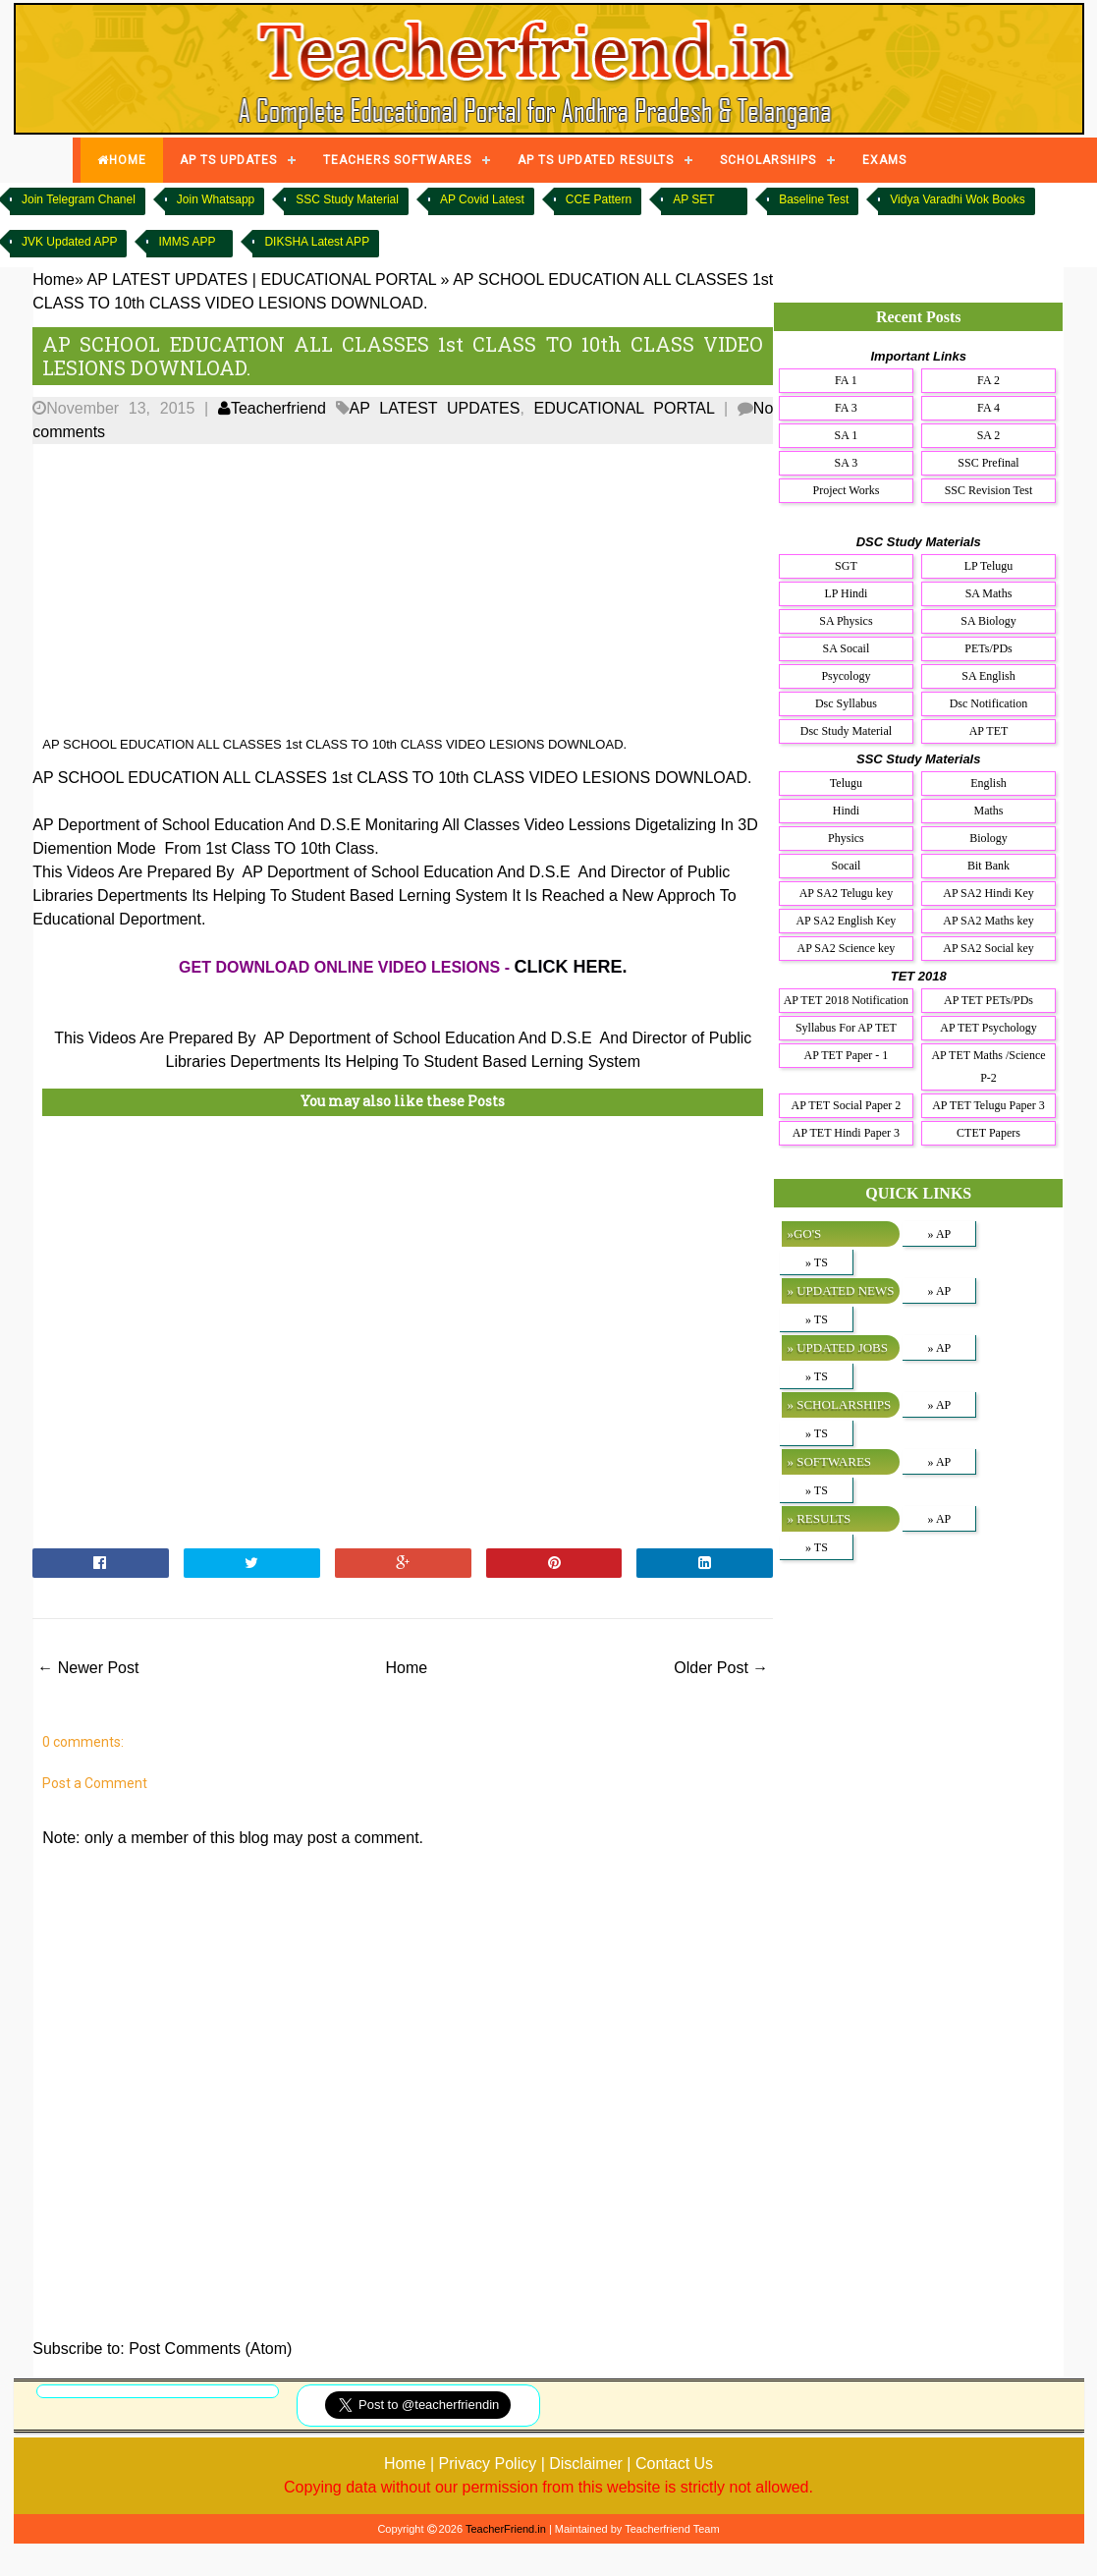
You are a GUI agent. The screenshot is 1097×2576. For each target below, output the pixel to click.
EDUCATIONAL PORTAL (624, 408)
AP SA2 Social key (988, 948)
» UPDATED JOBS (837, 1347)
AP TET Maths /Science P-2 (988, 1066)
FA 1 (846, 380)
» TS (816, 1262)
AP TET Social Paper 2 (847, 1105)
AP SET (693, 199)
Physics (846, 838)
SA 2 (989, 435)
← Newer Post (87, 1667)
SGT (846, 566)
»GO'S (804, 1233)
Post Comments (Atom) (210, 2348)
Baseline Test (814, 199)
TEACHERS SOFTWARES (397, 160)
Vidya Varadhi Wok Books (957, 199)
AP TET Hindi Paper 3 (846, 1133)
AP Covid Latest (482, 199)
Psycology (845, 676)
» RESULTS (818, 1518)
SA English (988, 676)
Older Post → (721, 1667)
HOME (121, 160)
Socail (845, 865)
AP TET (989, 731)
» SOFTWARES (829, 1461)
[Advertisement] (371, 590)
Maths (989, 810)
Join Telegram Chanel (79, 199)
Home (406, 1667)
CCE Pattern (598, 199)
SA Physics (845, 621)
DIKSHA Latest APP (316, 242)
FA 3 (846, 408)
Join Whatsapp (215, 199)
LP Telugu (989, 566)
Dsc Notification (989, 703)
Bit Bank (988, 865)
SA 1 (846, 435)
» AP (940, 1234)
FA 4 (988, 408)
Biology (988, 838)
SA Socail (846, 648)
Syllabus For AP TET (846, 1028)
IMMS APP (186, 242)
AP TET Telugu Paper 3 (988, 1105)
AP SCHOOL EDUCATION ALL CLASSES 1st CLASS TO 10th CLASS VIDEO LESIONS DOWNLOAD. (402, 355)
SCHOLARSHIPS (768, 160)
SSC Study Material (347, 199)
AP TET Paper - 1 (846, 1055)
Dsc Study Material (846, 731)
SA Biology (987, 621)
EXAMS (884, 160)
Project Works (846, 490)
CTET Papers (988, 1133)
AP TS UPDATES (228, 160)
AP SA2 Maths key (988, 920)
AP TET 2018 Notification (846, 1000)
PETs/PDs (988, 648)
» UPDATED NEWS (840, 1290)
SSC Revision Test (989, 490)
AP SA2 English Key (845, 920)
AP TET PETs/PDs (988, 1000)
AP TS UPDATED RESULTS (596, 160)
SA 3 (846, 463)
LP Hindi (845, 593)
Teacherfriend (272, 408)
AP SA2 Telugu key (846, 893)
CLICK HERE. (570, 967)
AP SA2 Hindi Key (988, 893)
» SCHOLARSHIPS (839, 1404)
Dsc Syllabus (846, 703)
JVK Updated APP (69, 242)
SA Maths (989, 593)
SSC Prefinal (988, 463)
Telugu (846, 783)
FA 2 (988, 380)
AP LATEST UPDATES (435, 408)
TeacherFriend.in (506, 2529)
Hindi (846, 810)
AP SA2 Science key (845, 948)
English (988, 783)
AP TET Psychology (988, 1028)
